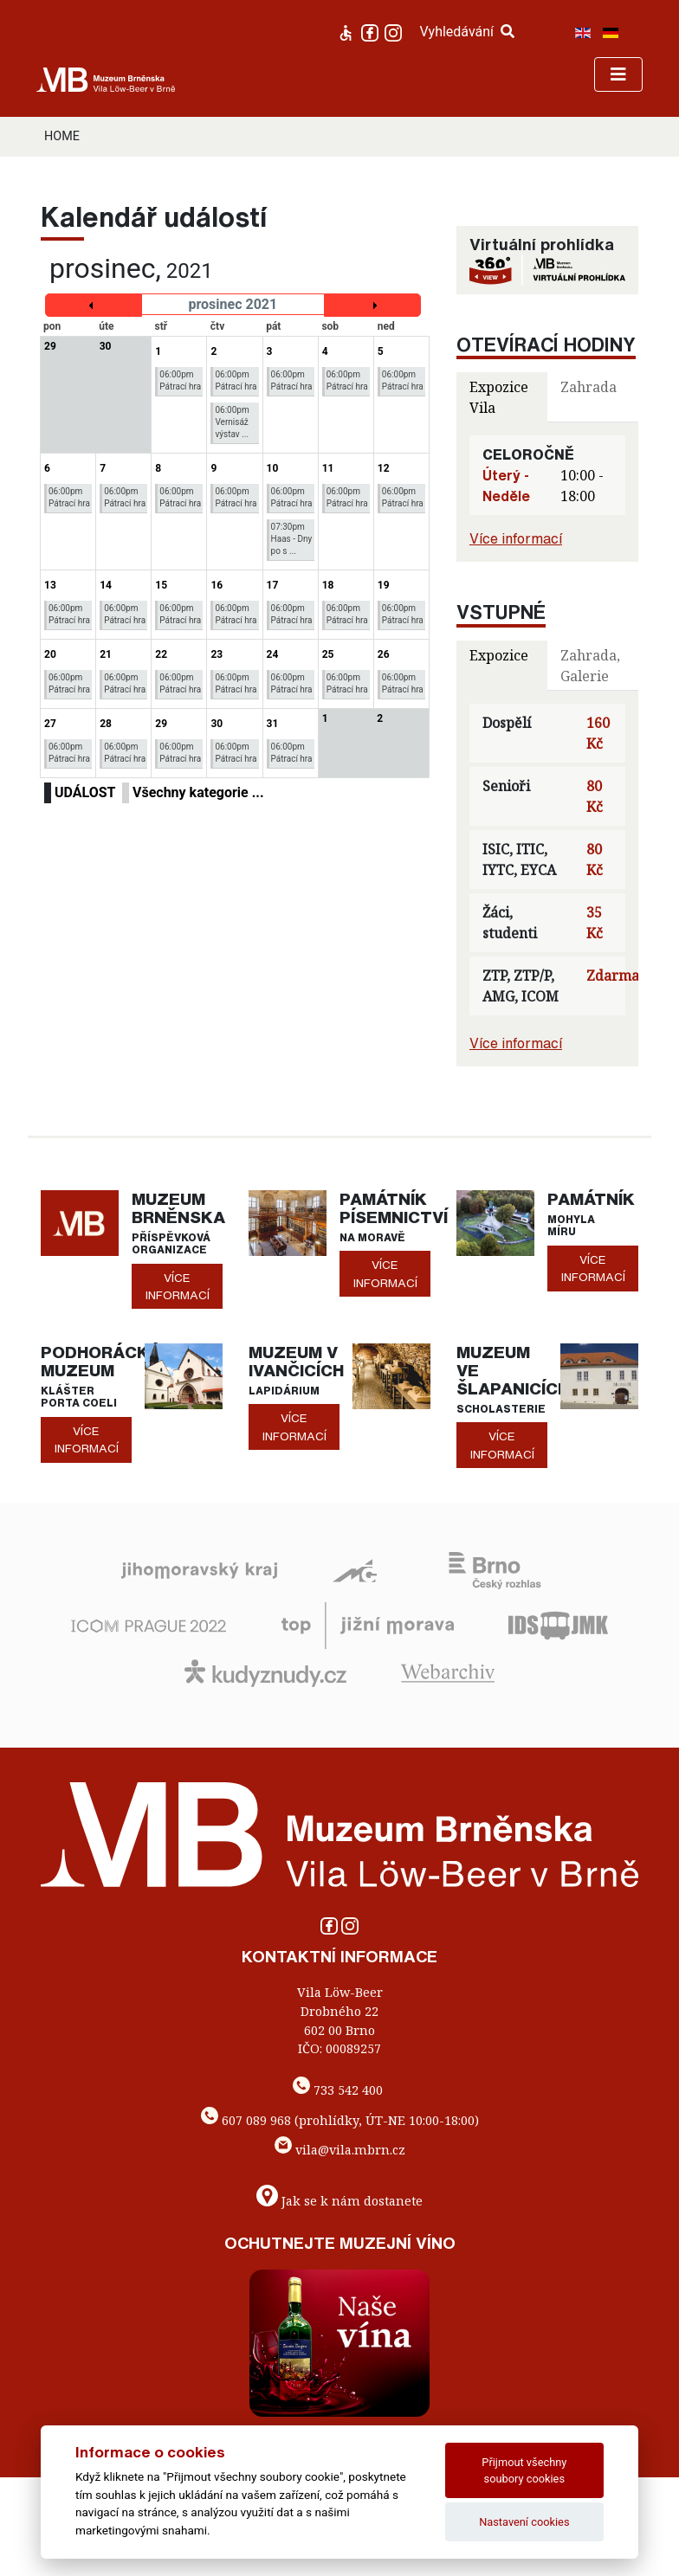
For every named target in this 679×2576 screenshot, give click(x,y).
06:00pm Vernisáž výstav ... (232, 422)
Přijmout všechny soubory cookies (524, 2470)
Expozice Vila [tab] (498, 397)
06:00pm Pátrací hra (180, 380)
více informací (178, 1286)
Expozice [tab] (498, 655)
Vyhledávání (466, 31)
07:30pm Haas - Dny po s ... (292, 539)
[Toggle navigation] (618, 74)
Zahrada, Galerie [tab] (590, 666)
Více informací (515, 538)
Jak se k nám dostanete (352, 2201)
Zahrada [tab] (588, 386)
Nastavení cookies (524, 2521)
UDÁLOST (85, 792)
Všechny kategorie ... (198, 792)
